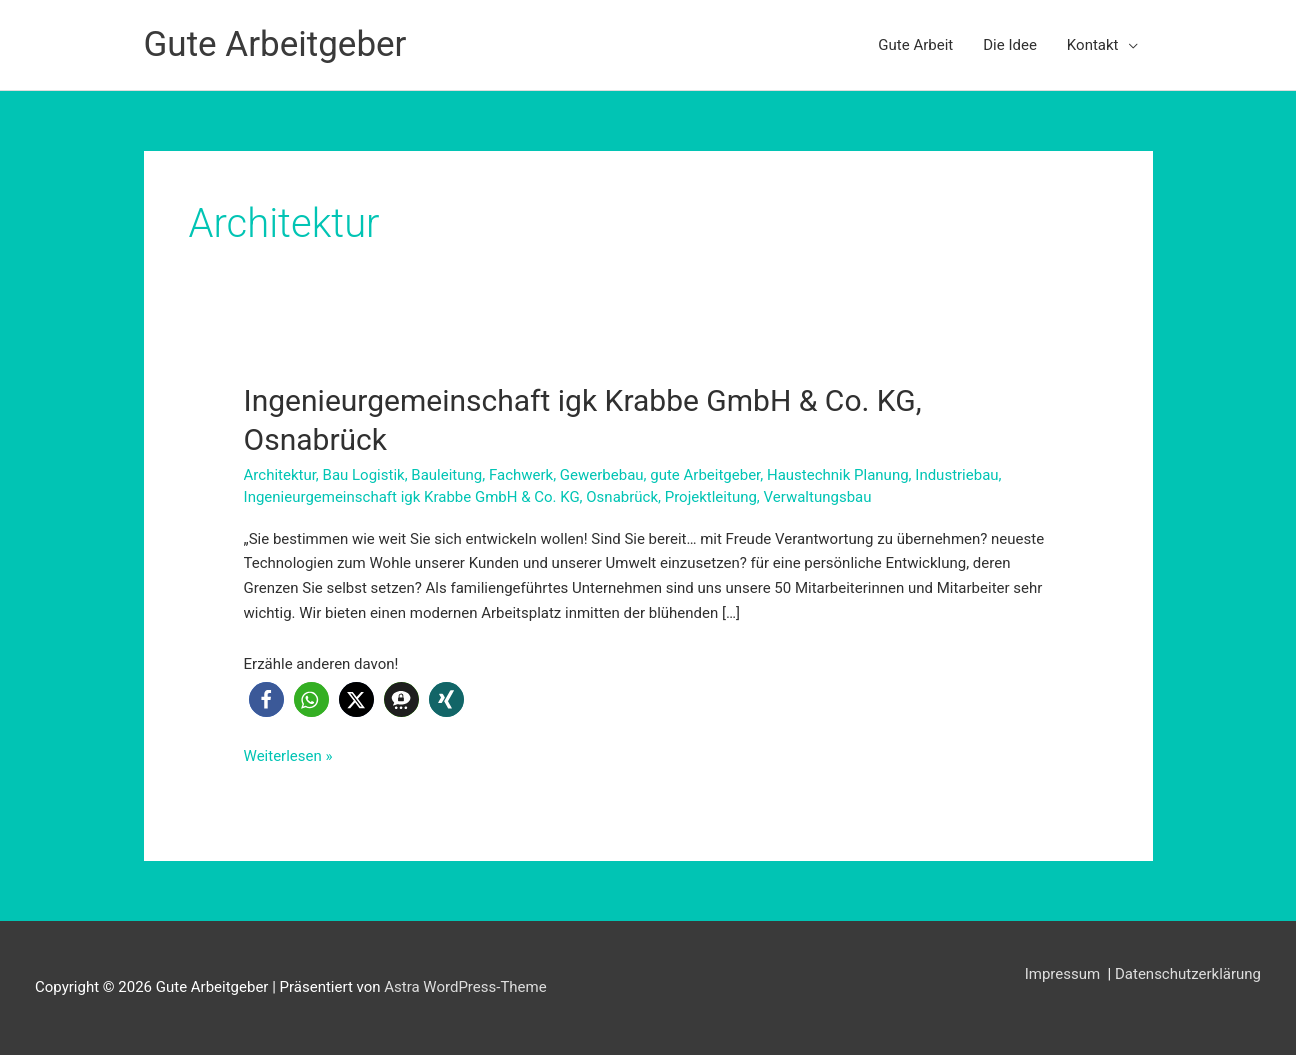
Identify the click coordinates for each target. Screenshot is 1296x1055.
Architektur (280, 475)
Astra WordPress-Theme (465, 987)
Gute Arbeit (915, 45)
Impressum (1064, 974)
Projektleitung (711, 497)
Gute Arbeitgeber (275, 44)
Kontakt (1093, 45)
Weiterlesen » (288, 756)
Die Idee (1010, 45)
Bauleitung (446, 475)
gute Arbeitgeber (705, 475)
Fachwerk (521, 475)
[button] (266, 699)
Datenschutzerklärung (1188, 974)
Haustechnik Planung (838, 475)
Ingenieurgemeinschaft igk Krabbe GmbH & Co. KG (412, 497)
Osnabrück (622, 497)
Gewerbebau (602, 475)
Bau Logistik (364, 475)
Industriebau (956, 475)
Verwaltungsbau (818, 497)
